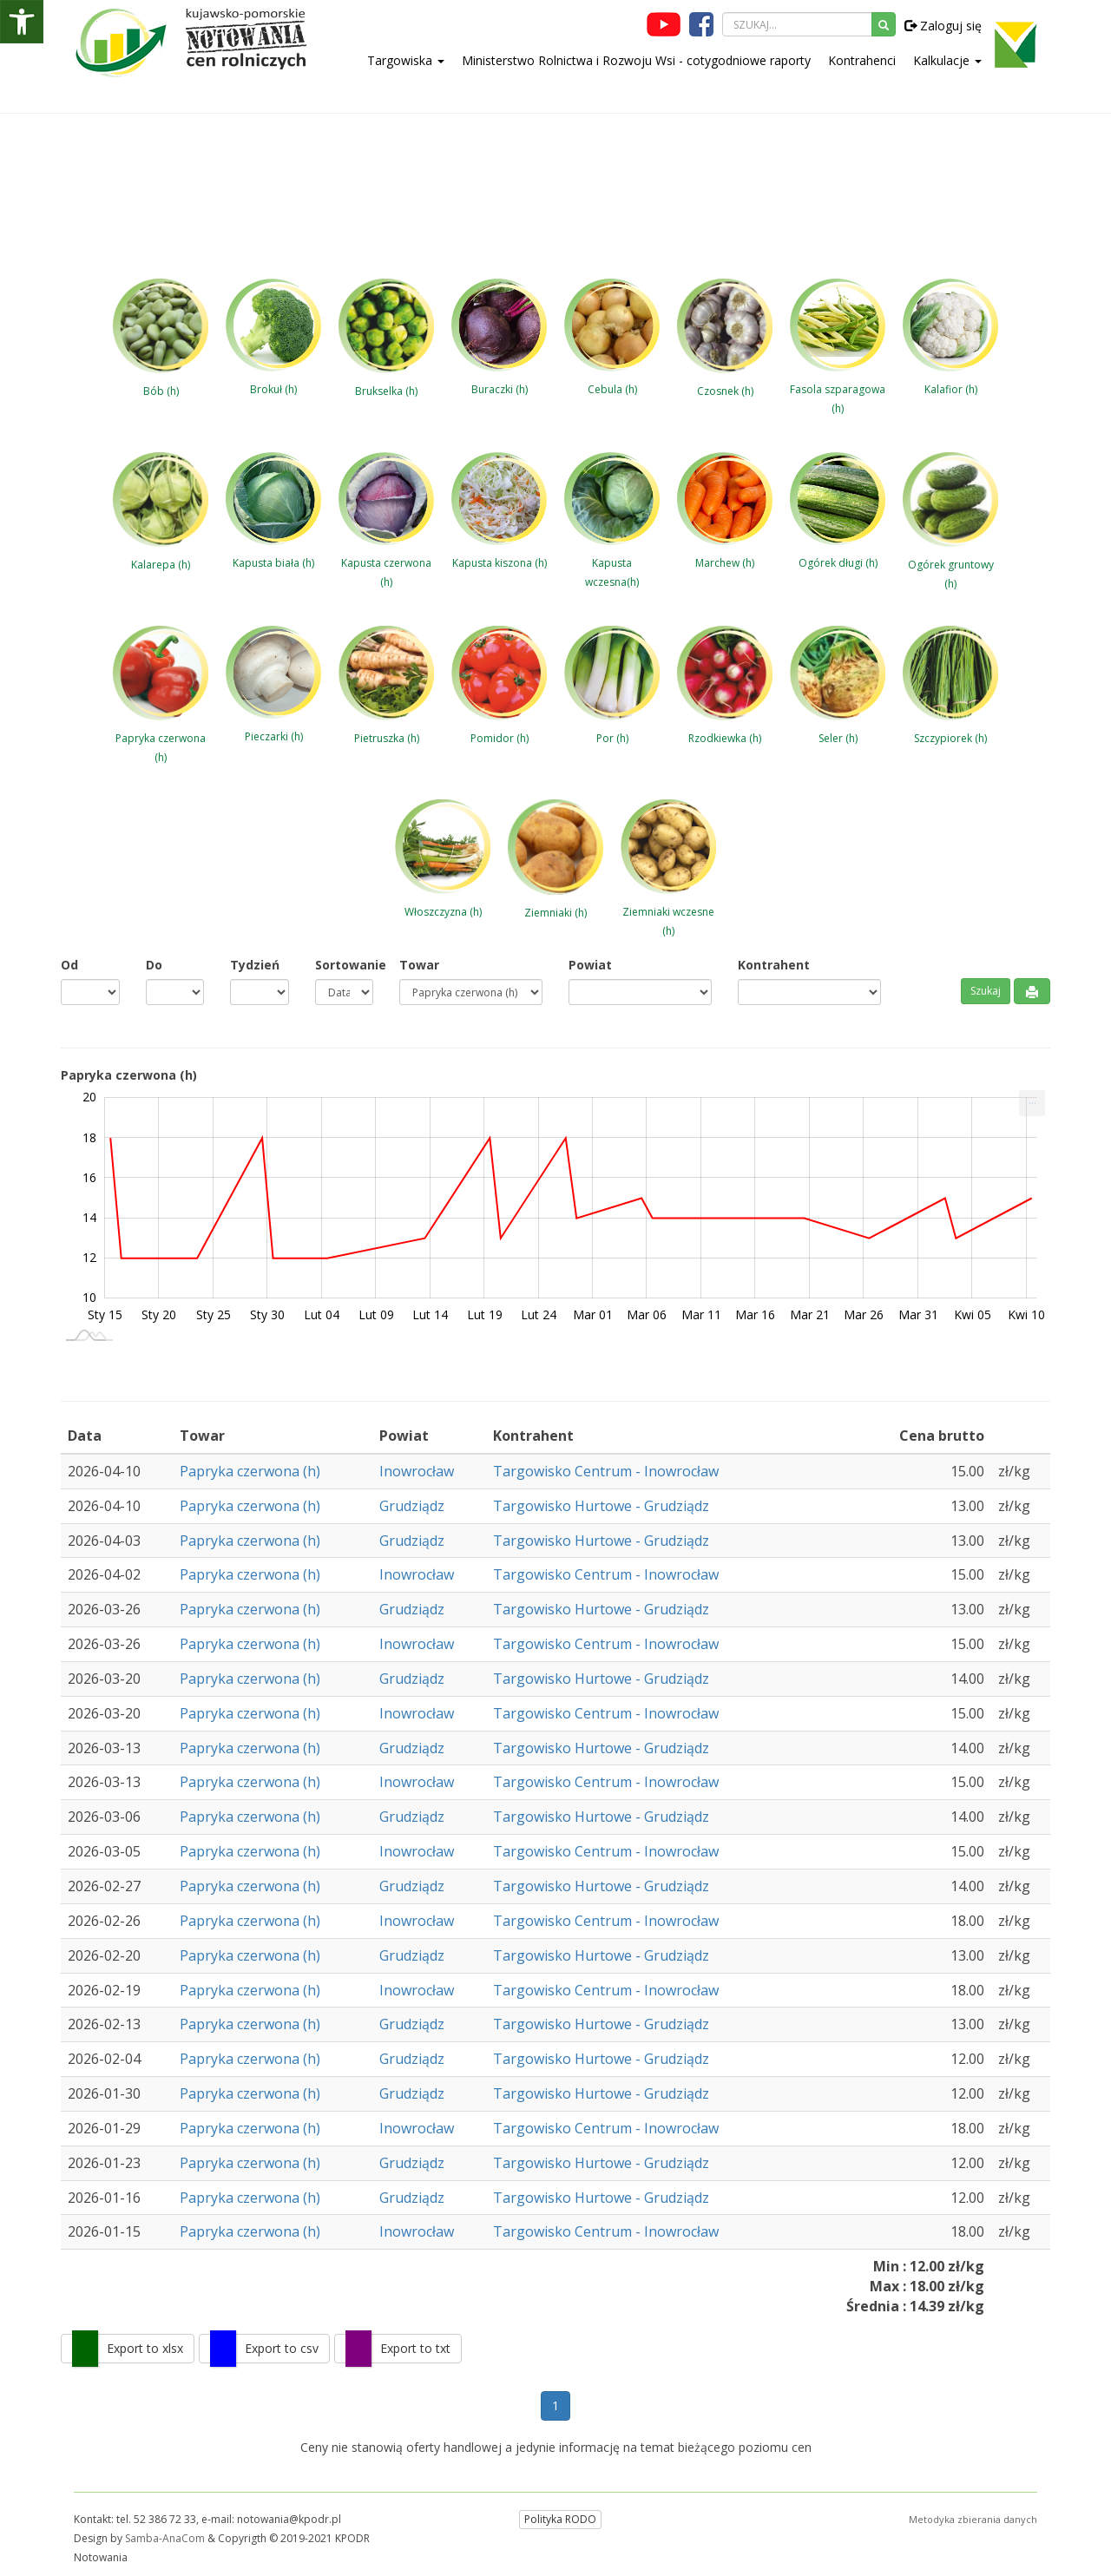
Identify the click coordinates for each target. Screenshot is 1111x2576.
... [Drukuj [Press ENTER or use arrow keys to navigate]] (1032, 1099)
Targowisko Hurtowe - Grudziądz (601, 1505)
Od (69, 964)
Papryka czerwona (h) (250, 1471)
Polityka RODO (560, 2519)
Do (154, 964)
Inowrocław (416, 1471)
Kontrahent (774, 964)
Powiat (590, 964)
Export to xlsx (145, 2348)
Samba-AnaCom (165, 2538)
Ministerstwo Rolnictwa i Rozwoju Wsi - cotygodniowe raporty (636, 60)
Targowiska (405, 60)
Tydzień (254, 964)
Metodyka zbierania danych (973, 2519)
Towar (419, 964)
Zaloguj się (943, 25)
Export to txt (415, 2348)
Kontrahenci (862, 60)
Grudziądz (411, 1505)
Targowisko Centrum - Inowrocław (606, 1471)
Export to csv (282, 2348)
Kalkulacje (947, 60)
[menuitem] (1032, 1103)
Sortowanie (344, 964)
